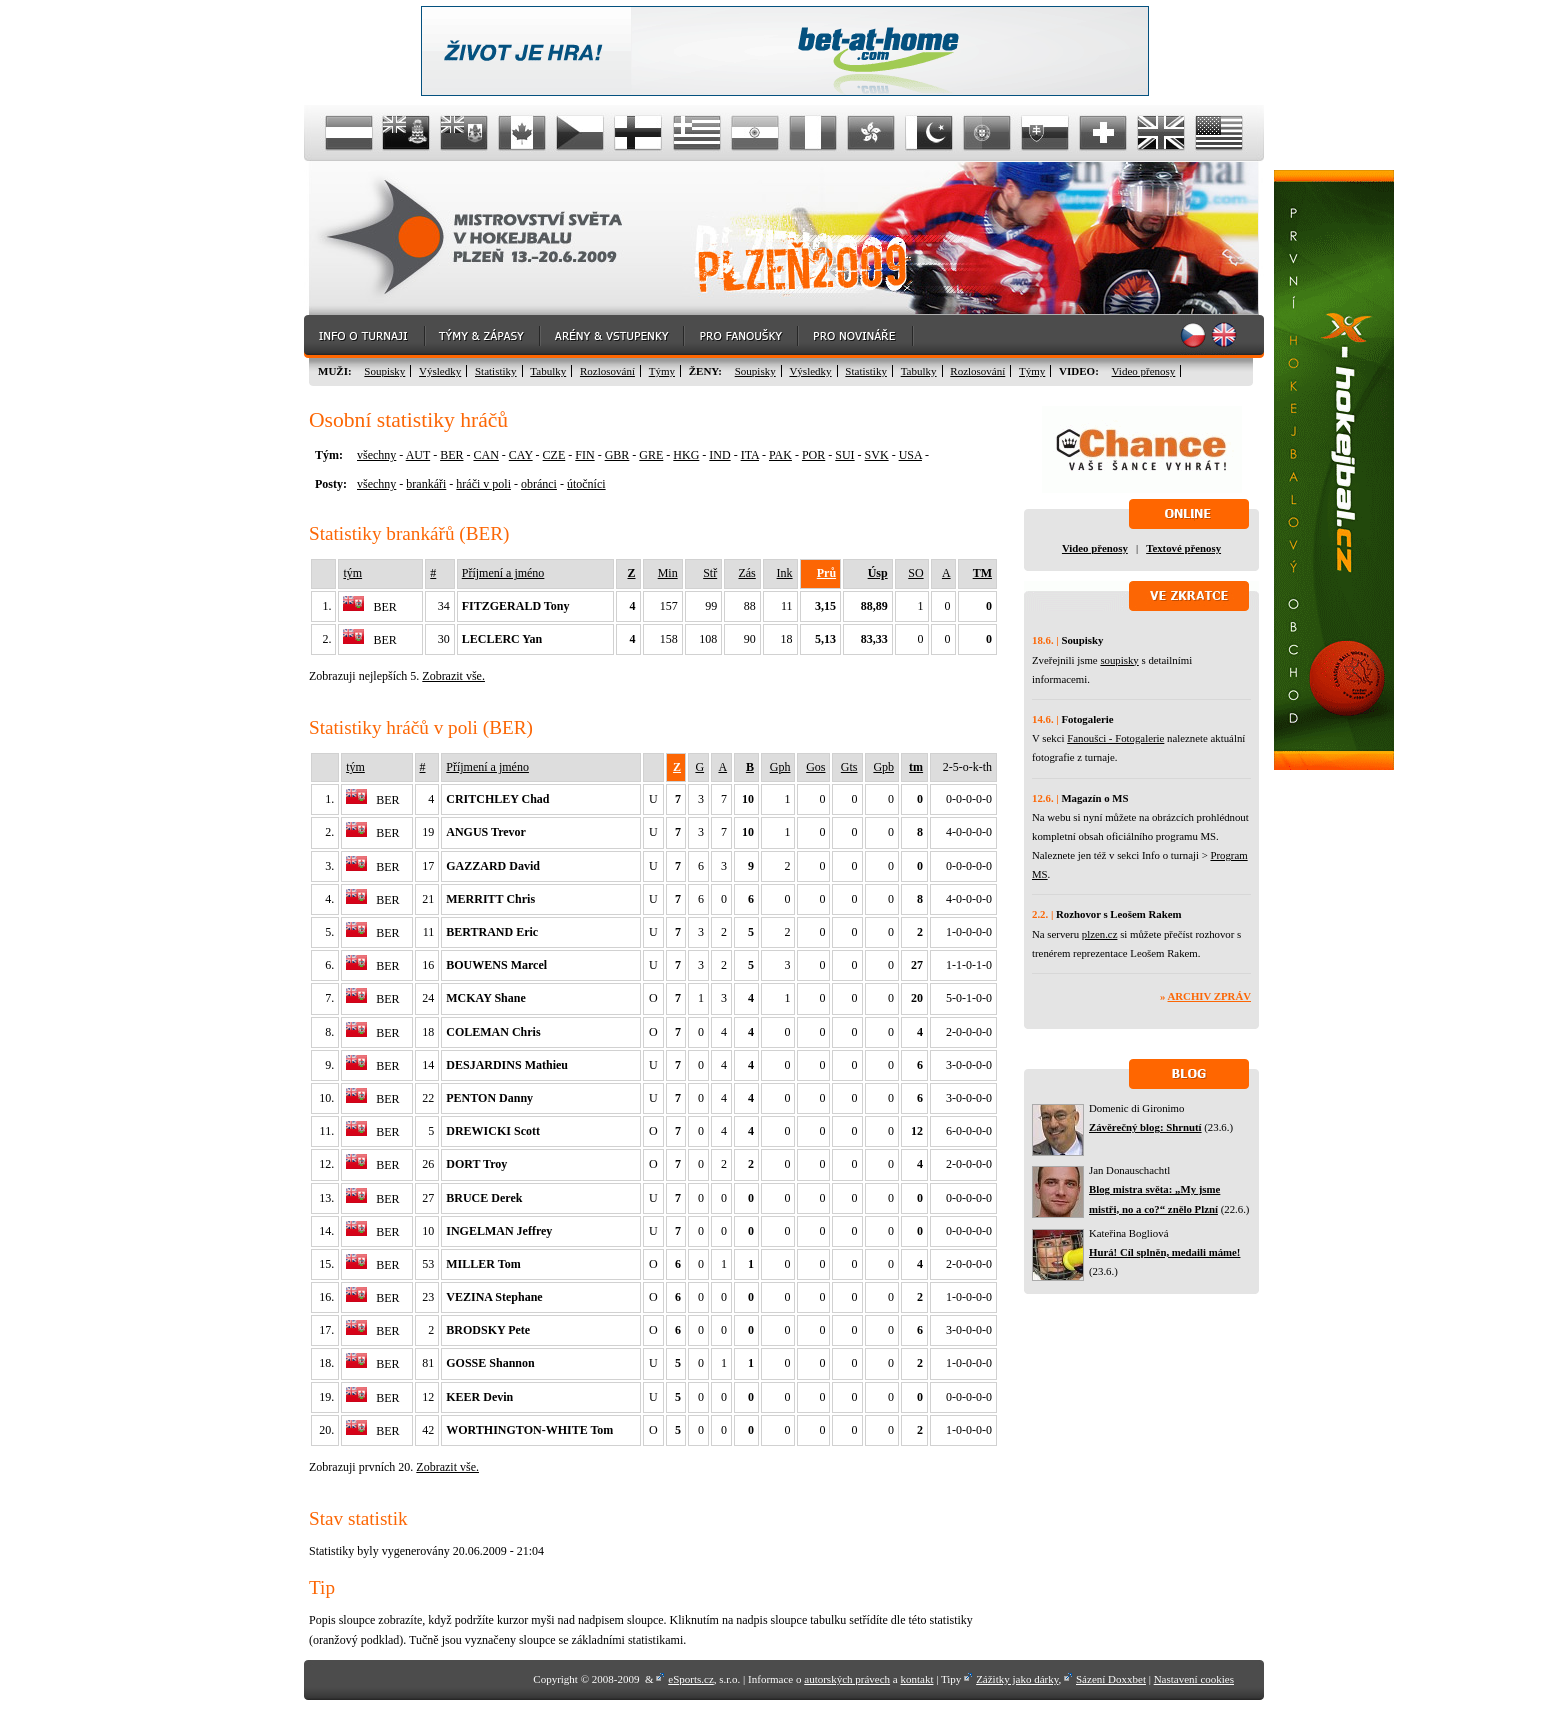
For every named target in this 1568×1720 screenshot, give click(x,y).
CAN (485, 455)
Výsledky (440, 371)
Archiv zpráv (1209, 996)
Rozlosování (607, 371)
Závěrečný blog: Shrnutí (1145, 1127)
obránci (539, 484)
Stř (710, 573)
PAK (780, 455)
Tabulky (548, 371)
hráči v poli (483, 484)
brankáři (426, 484)
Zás (746, 573)
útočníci (586, 484)
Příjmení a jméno (503, 573)
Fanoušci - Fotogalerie (1115, 738)
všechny (376, 455)
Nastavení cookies (1194, 1679)
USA (910, 455)
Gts (849, 767)
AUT (418, 455)
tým (352, 573)
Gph (780, 767)
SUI (844, 455)
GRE (651, 455)
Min (668, 573)
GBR (617, 455)
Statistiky (496, 371)
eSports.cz (691, 1679)
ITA (750, 455)
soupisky (1119, 660)
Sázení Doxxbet (1111, 1679)
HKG (686, 455)
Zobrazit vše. (453, 676)
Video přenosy (1144, 371)
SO (915, 573)
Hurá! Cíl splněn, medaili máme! (1164, 1252)
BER (451, 455)
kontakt (916, 1679)
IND (719, 455)
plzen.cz (1100, 934)
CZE (554, 455)
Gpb (883, 767)
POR (813, 455)
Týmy (662, 371)
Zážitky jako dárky (1017, 1679)
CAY (521, 455)
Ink (785, 573)
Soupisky (384, 371)
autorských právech (847, 1679)
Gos (815, 767)
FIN (584, 455)
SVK (877, 455)
